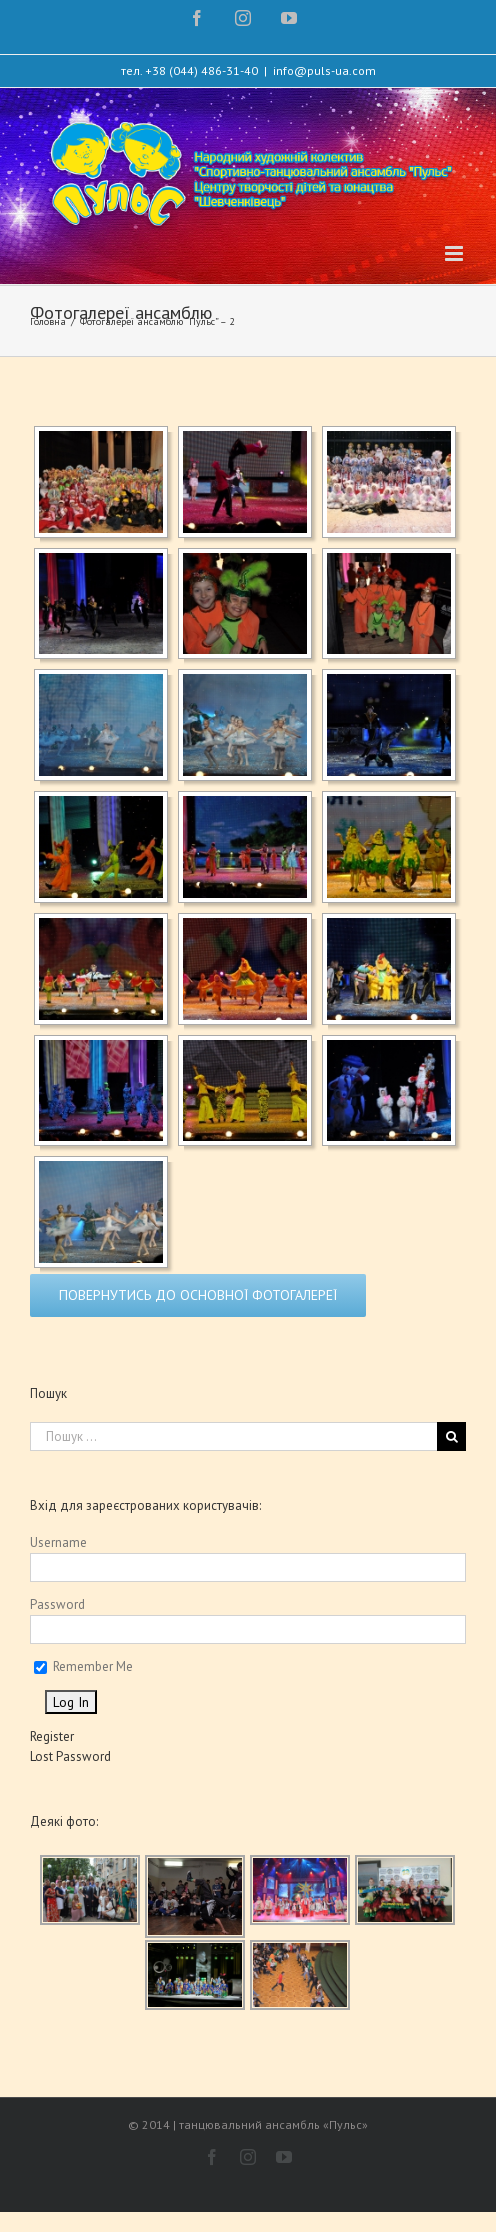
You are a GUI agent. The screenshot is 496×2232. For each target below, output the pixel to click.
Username (58, 1542)
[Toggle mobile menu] (455, 253)
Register (52, 1736)
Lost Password (70, 1756)
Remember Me (83, 1666)
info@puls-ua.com (324, 70)
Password (57, 1604)
